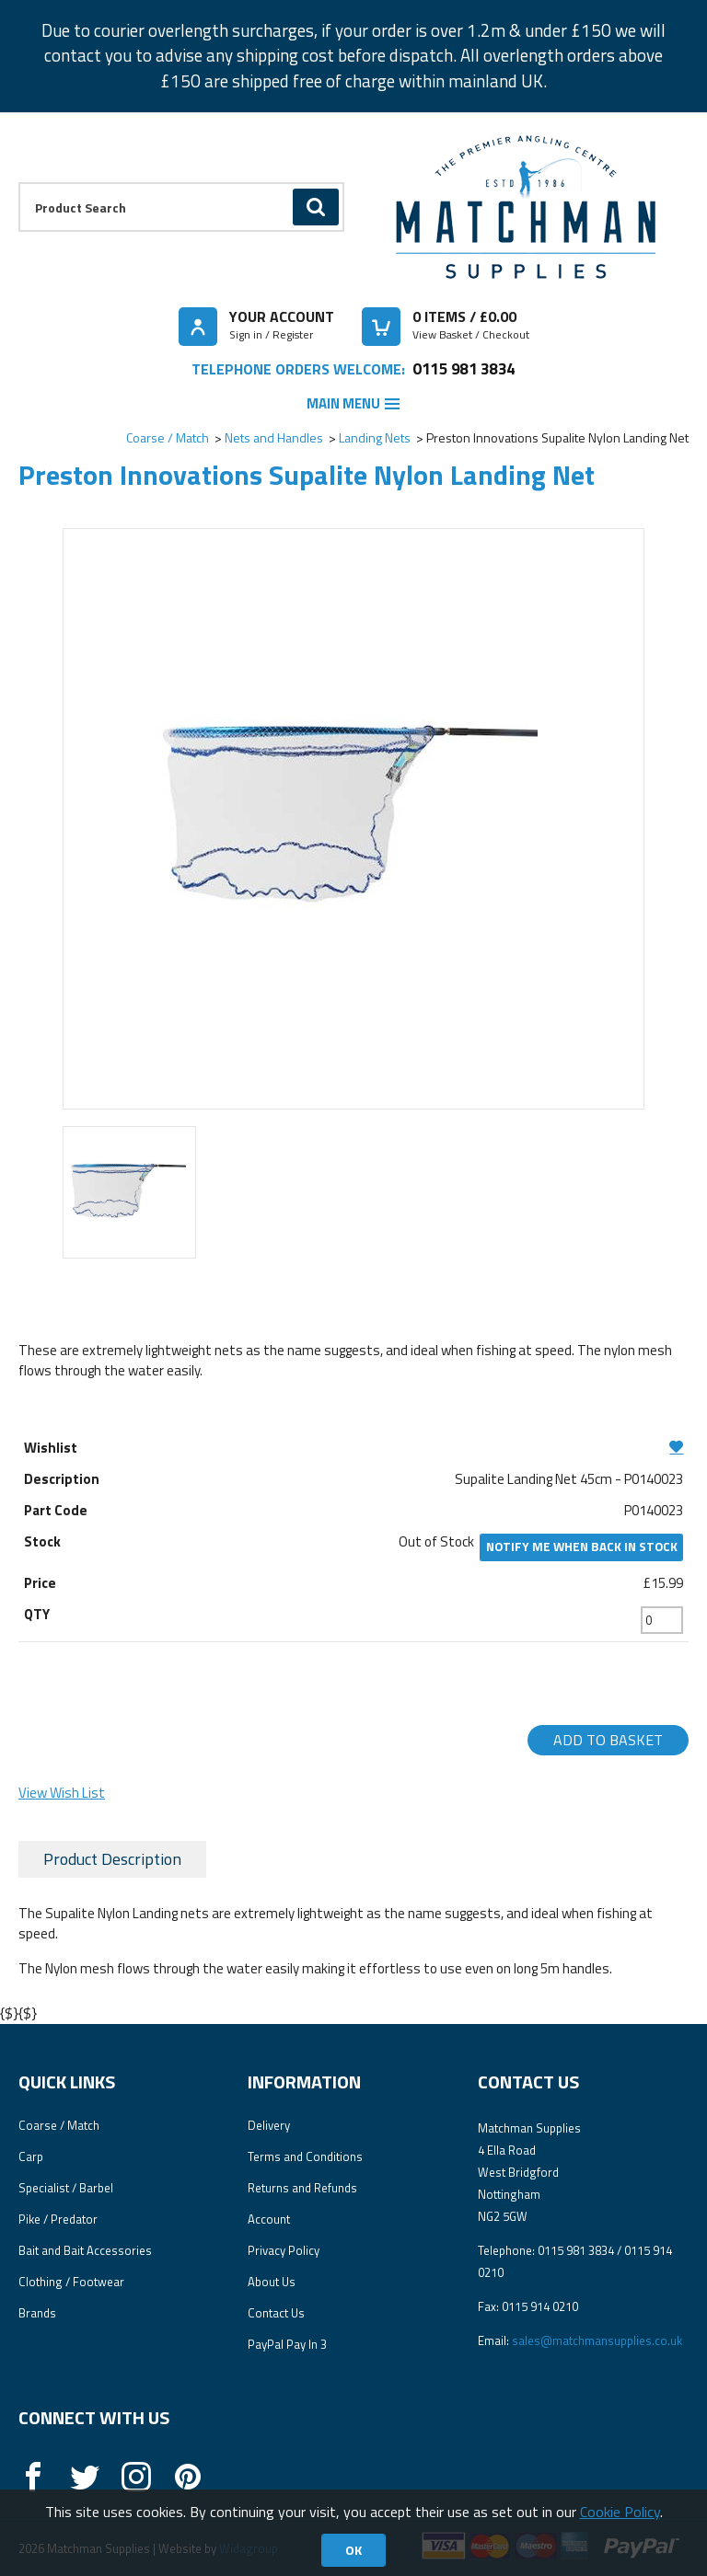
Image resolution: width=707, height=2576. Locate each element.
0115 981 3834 (463, 368)
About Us (272, 2281)
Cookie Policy (620, 2512)
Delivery (269, 2125)
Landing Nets (375, 437)
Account (269, 2219)
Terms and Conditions (305, 2156)
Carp (30, 2156)
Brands (37, 2313)
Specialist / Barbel (65, 2188)
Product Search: (18, 182)
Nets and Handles (274, 437)
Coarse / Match (167, 437)
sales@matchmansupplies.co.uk (597, 2340)
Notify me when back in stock (582, 1546)
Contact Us (276, 2313)
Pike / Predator (58, 2219)
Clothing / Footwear (71, 2281)
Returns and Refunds (302, 2188)
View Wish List (61, 1792)
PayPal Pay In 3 (287, 2344)
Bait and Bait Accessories (85, 2250)
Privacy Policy (283, 2250)
